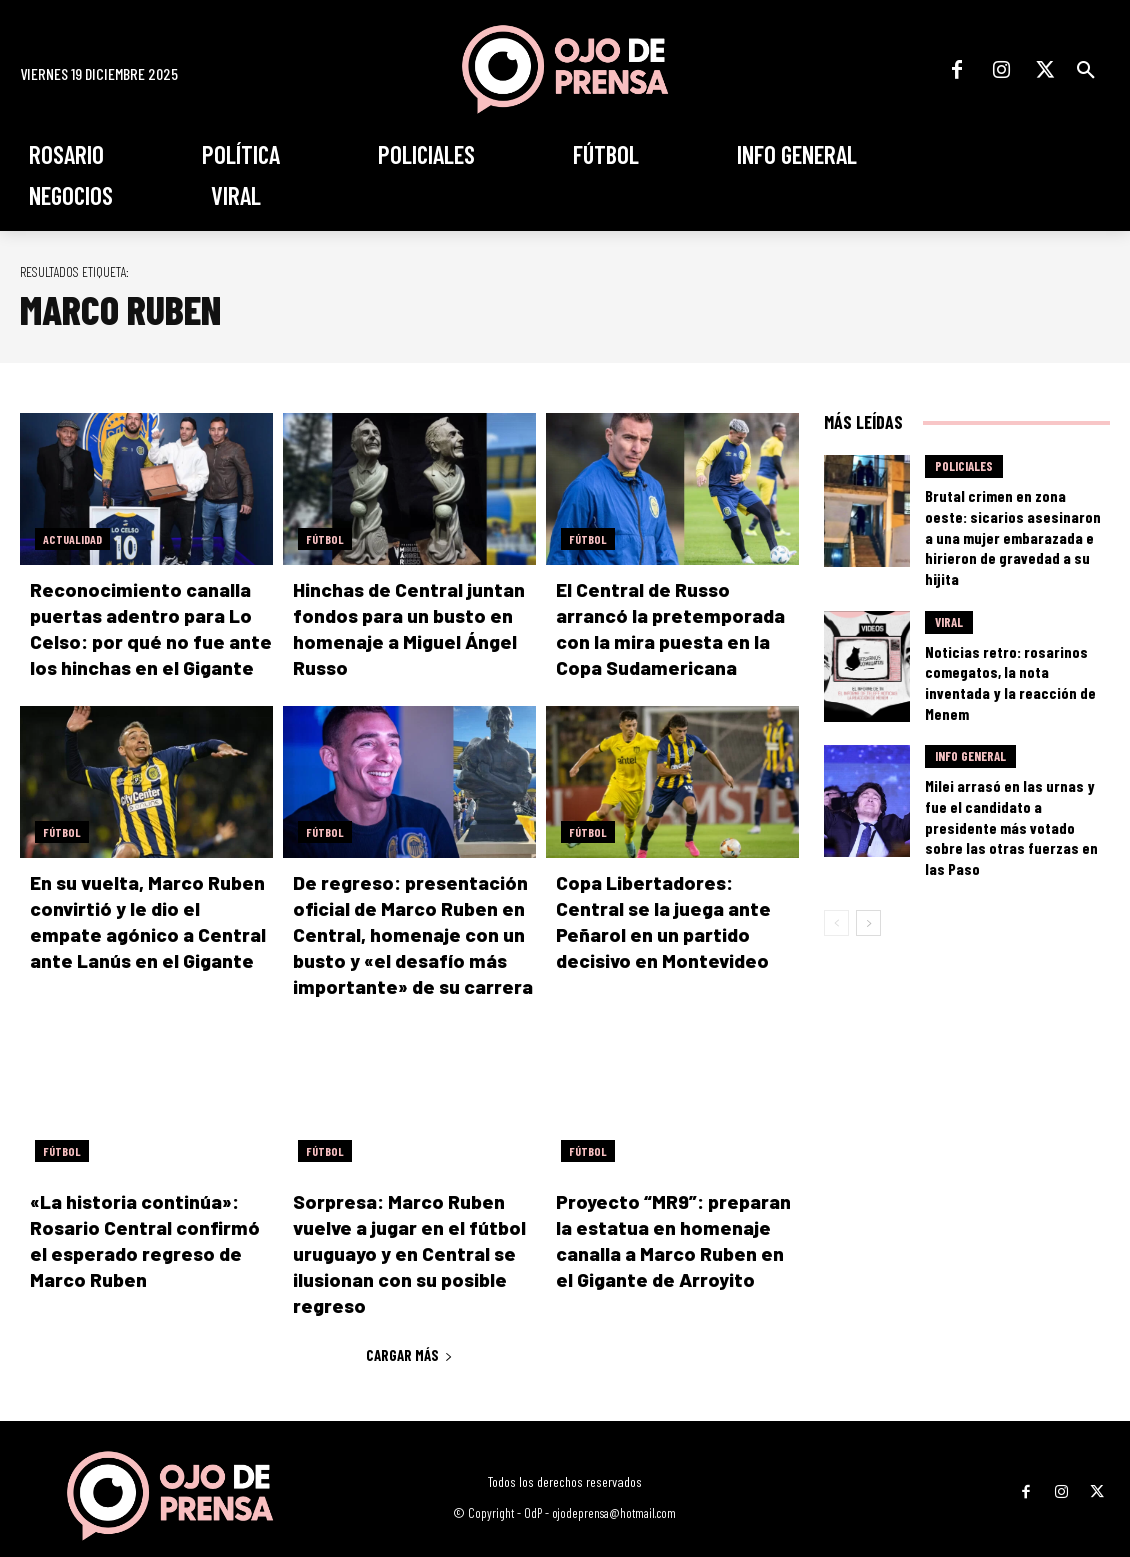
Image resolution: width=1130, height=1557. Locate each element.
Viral (949, 607)
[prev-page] (836, 857)
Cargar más (409, 1316)
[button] (1086, 70)
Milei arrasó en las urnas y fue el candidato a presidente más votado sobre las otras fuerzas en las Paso (1010, 775)
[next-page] (868, 857)
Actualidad (72, 539)
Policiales (964, 472)
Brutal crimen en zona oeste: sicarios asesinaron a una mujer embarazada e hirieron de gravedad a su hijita (1014, 522)
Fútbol (325, 539)
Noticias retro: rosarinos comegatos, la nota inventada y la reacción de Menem (1014, 649)
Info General (970, 733)
